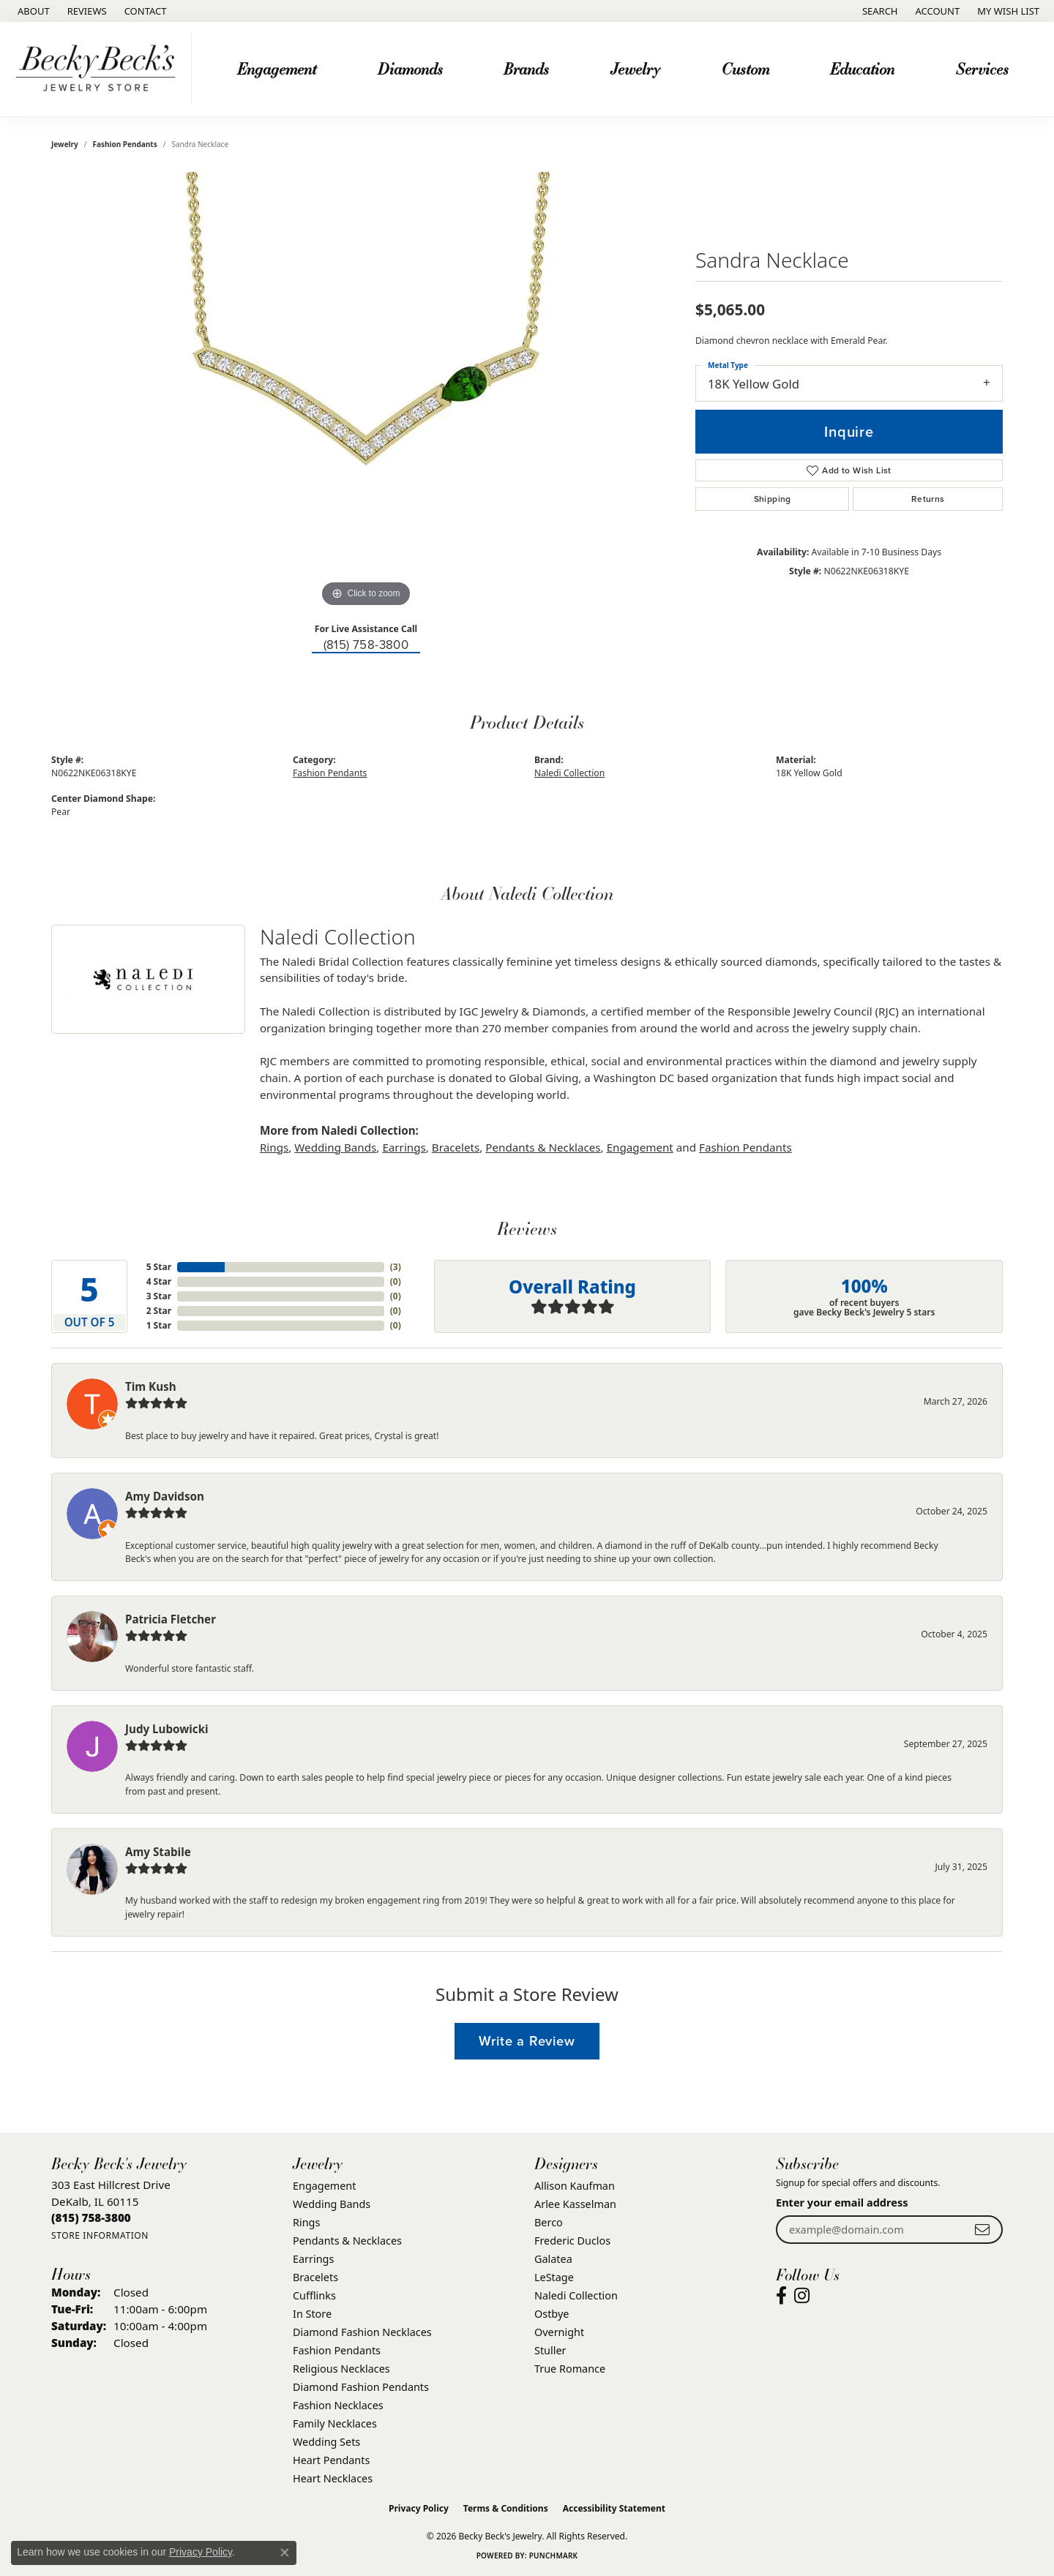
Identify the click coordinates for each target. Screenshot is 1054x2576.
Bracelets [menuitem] (315, 2277)
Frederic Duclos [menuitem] (572, 2241)
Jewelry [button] (635, 68)
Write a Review (527, 2041)
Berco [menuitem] (548, 2222)
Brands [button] (526, 68)
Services (982, 68)
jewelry (64, 144)
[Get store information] (100, 2235)
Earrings (403, 1147)
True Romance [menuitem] (569, 2369)
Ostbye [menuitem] (551, 2314)
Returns (928, 499)
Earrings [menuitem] (313, 2259)
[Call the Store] (91, 2217)
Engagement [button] (276, 68)
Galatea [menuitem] (553, 2259)
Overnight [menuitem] (559, 2332)
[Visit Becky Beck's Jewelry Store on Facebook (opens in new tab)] (781, 2296)
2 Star (158, 1310)
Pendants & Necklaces (542, 1147)
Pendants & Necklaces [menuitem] (347, 2241)
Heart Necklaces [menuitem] (333, 2478)
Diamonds (410, 68)
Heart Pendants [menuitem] (331, 2460)
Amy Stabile (158, 1851)
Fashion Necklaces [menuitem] (338, 2405)
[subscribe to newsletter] (982, 2229)
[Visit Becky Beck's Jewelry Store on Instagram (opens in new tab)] (802, 2296)
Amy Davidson (164, 1496)
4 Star (158, 1281)
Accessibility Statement (614, 2508)
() (395, 1267)
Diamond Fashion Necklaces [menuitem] (362, 2332)
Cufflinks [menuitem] (314, 2295)
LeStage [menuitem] (554, 2277)
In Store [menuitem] (312, 2314)
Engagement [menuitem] (324, 2186)
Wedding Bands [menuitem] (331, 2204)
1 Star (158, 1325)
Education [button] (862, 68)
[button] (878, 11)
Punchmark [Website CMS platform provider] (553, 2555)
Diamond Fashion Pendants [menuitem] (361, 2387)
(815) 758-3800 (366, 645)
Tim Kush (150, 1386)
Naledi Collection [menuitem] (576, 2295)
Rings (274, 1147)
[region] (366, 391)
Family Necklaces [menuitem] (335, 2423)
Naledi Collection (569, 773)
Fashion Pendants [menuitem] (337, 2350)
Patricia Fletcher (170, 1619)
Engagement (640, 1147)
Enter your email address (842, 2202)
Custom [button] (745, 68)
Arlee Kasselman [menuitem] (575, 2204)
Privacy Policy (419, 2508)
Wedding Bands (335, 1147)
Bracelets (455, 1147)
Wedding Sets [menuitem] (326, 2442)
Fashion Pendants (125, 144)
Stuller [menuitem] (550, 2350)
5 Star (158, 1267)
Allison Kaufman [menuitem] (574, 2186)
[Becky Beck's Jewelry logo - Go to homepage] (99, 69)
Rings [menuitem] (306, 2222)
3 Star (158, 1296)
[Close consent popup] (284, 2552)
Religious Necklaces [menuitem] (341, 2369)
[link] (32, 11)
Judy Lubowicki (167, 1728)
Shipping (772, 499)
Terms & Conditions (505, 2508)
